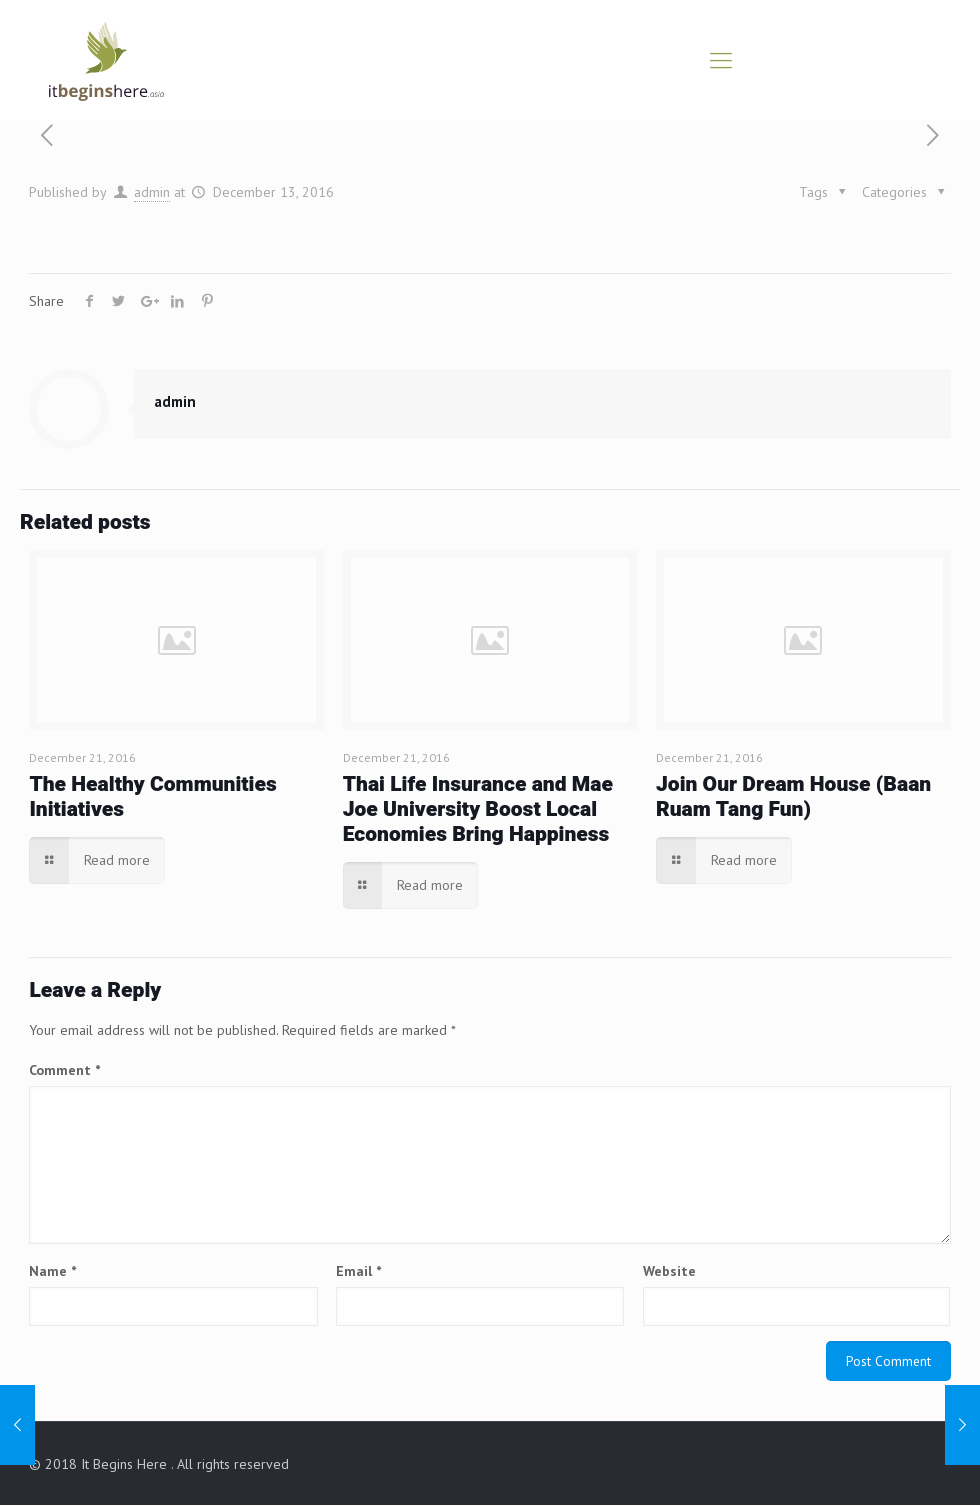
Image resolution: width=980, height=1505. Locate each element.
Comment (64, 1070)
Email (358, 1271)
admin (152, 192)
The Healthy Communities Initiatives (152, 797)
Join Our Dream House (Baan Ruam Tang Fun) (793, 797)
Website (669, 1271)
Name (52, 1271)
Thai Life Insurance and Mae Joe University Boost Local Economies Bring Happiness (478, 809)
